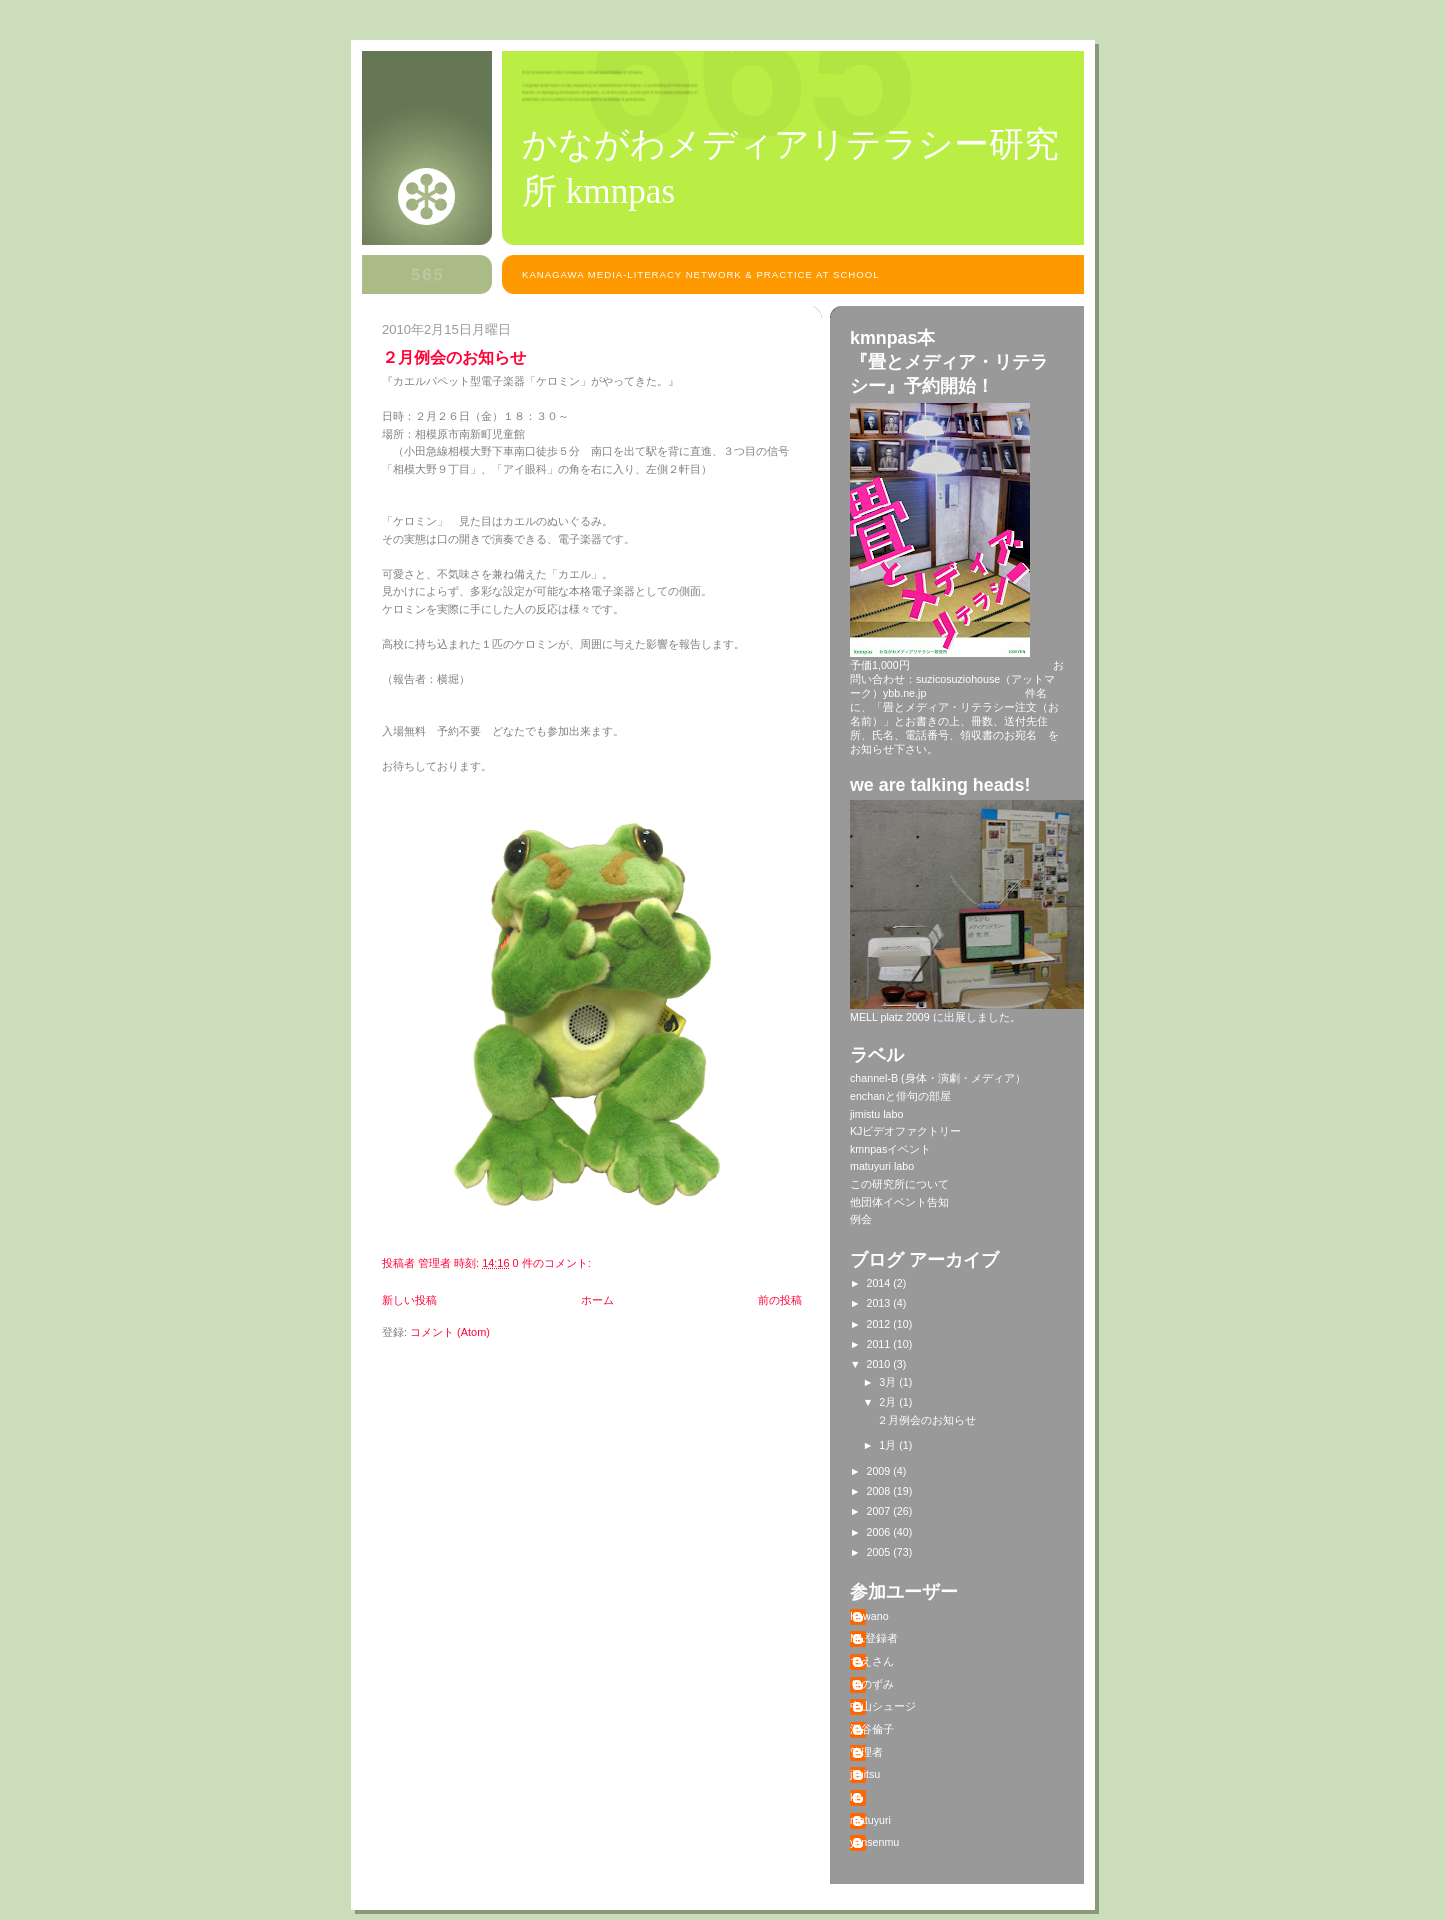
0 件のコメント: (553, 1263)
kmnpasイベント (890, 1149)
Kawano (869, 1616)
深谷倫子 (872, 1729)
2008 (880, 1491)
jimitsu (865, 1774)
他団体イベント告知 (899, 1202)
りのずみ (872, 1684)
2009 (880, 1471)
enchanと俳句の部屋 (900, 1096)
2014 (880, 1283)
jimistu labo (876, 1114)
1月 (889, 1445)
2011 (880, 1344)
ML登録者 (874, 1638)
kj (854, 1797)
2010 (880, 1364)
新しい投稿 (409, 1300)
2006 (880, 1532)
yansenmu (874, 1842)
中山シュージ (883, 1706)
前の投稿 (780, 1300)
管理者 (866, 1752)
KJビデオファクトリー (905, 1131)
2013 (880, 1303)
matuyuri (870, 1820)
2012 (880, 1324)
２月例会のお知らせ (454, 357)
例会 (861, 1219)
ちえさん (872, 1661)
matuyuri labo (882, 1166)
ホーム (597, 1300)
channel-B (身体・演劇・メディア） (938, 1078)
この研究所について (899, 1184)
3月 (889, 1382)
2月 (889, 1402)
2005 (880, 1552)
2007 (880, 1511)
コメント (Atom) (450, 1332)
